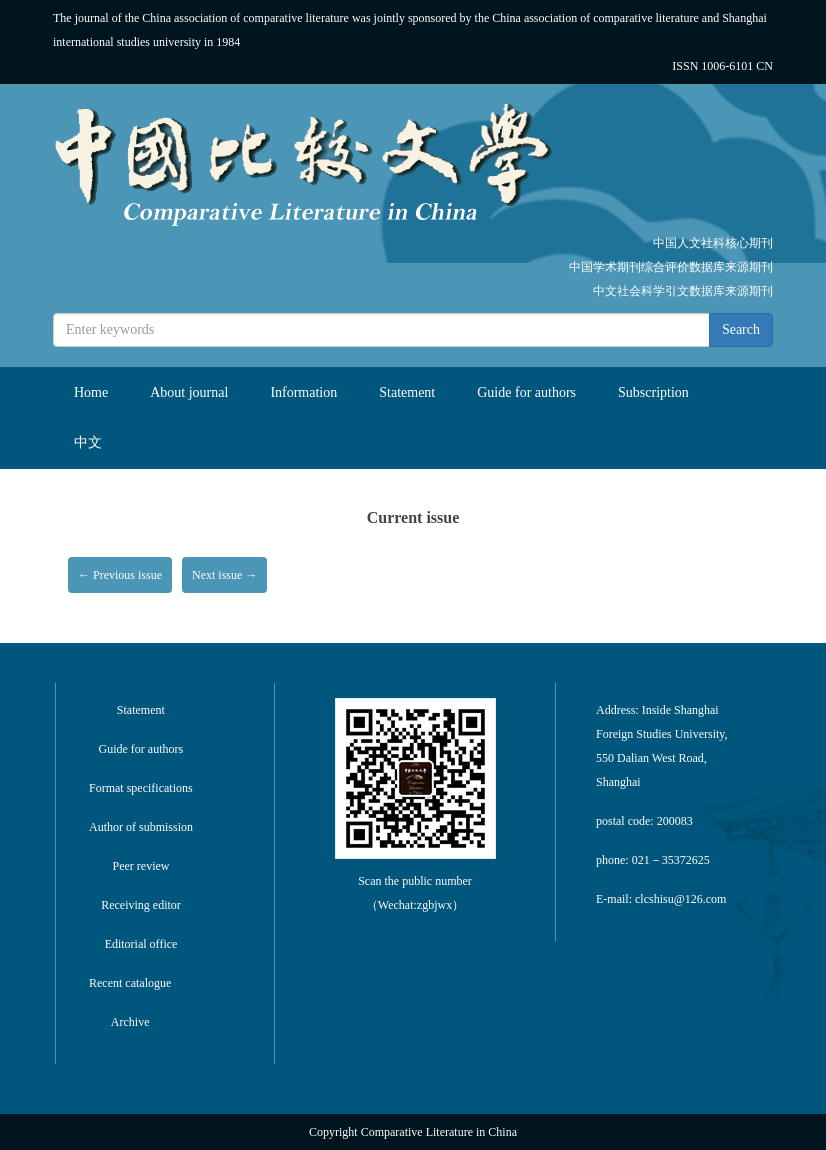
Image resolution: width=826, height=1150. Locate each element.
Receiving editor (141, 905)
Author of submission (141, 827)
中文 (88, 442)
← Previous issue (120, 575)
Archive (130, 1022)
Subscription (653, 392)
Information (303, 392)
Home (91, 392)
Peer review (141, 866)
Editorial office (141, 944)
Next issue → (224, 575)
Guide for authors (526, 392)
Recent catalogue (130, 983)
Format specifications (141, 788)
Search (741, 329)
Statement (407, 392)
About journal (189, 392)
